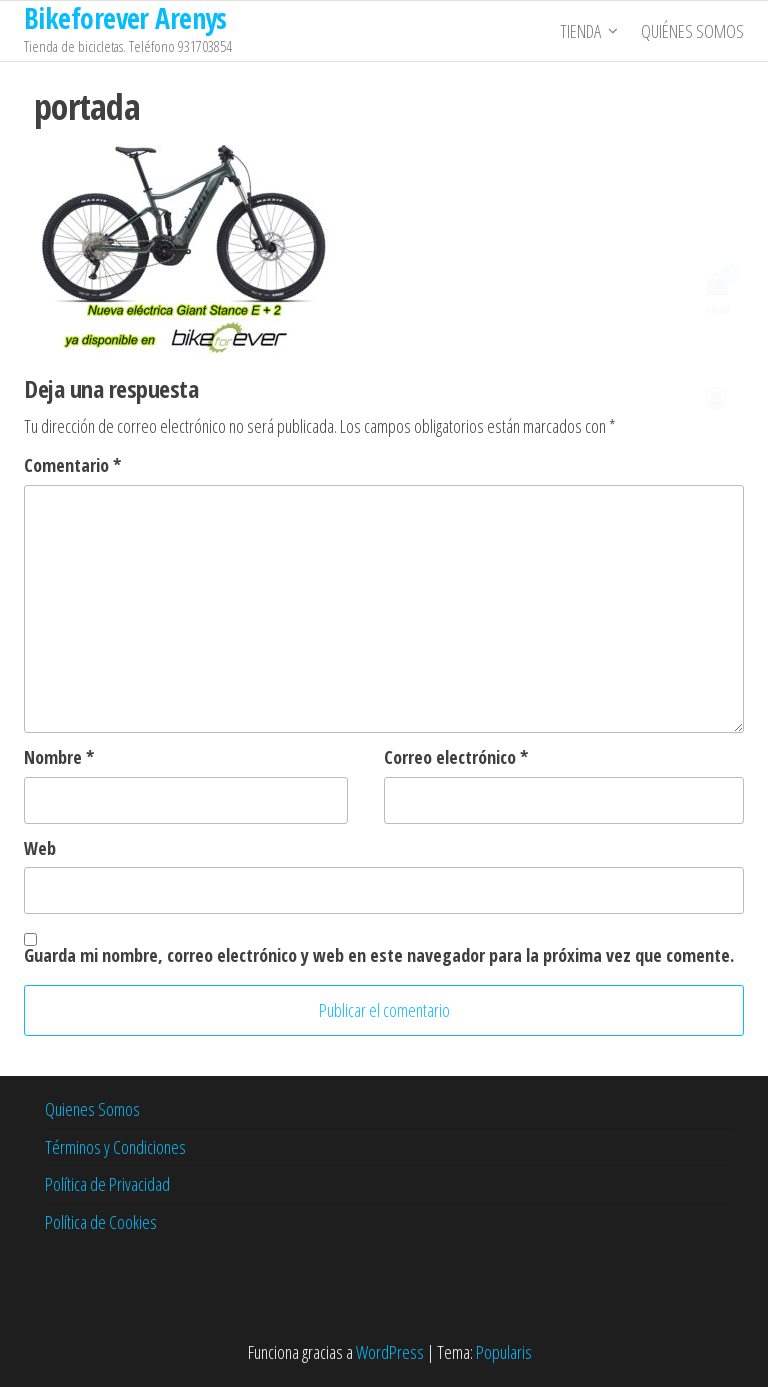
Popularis (504, 1352)
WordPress (390, 1352)
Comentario (72, 465)
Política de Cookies (101, 1222)
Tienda (580, 31)
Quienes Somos (92, 1109)
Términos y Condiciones (115, 1147)
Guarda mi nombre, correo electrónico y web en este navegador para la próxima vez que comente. (379, 955)
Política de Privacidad (107, 1184)
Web (40, 848)
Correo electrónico (456, 757)
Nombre (59, 757)
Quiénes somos (692, 31)
